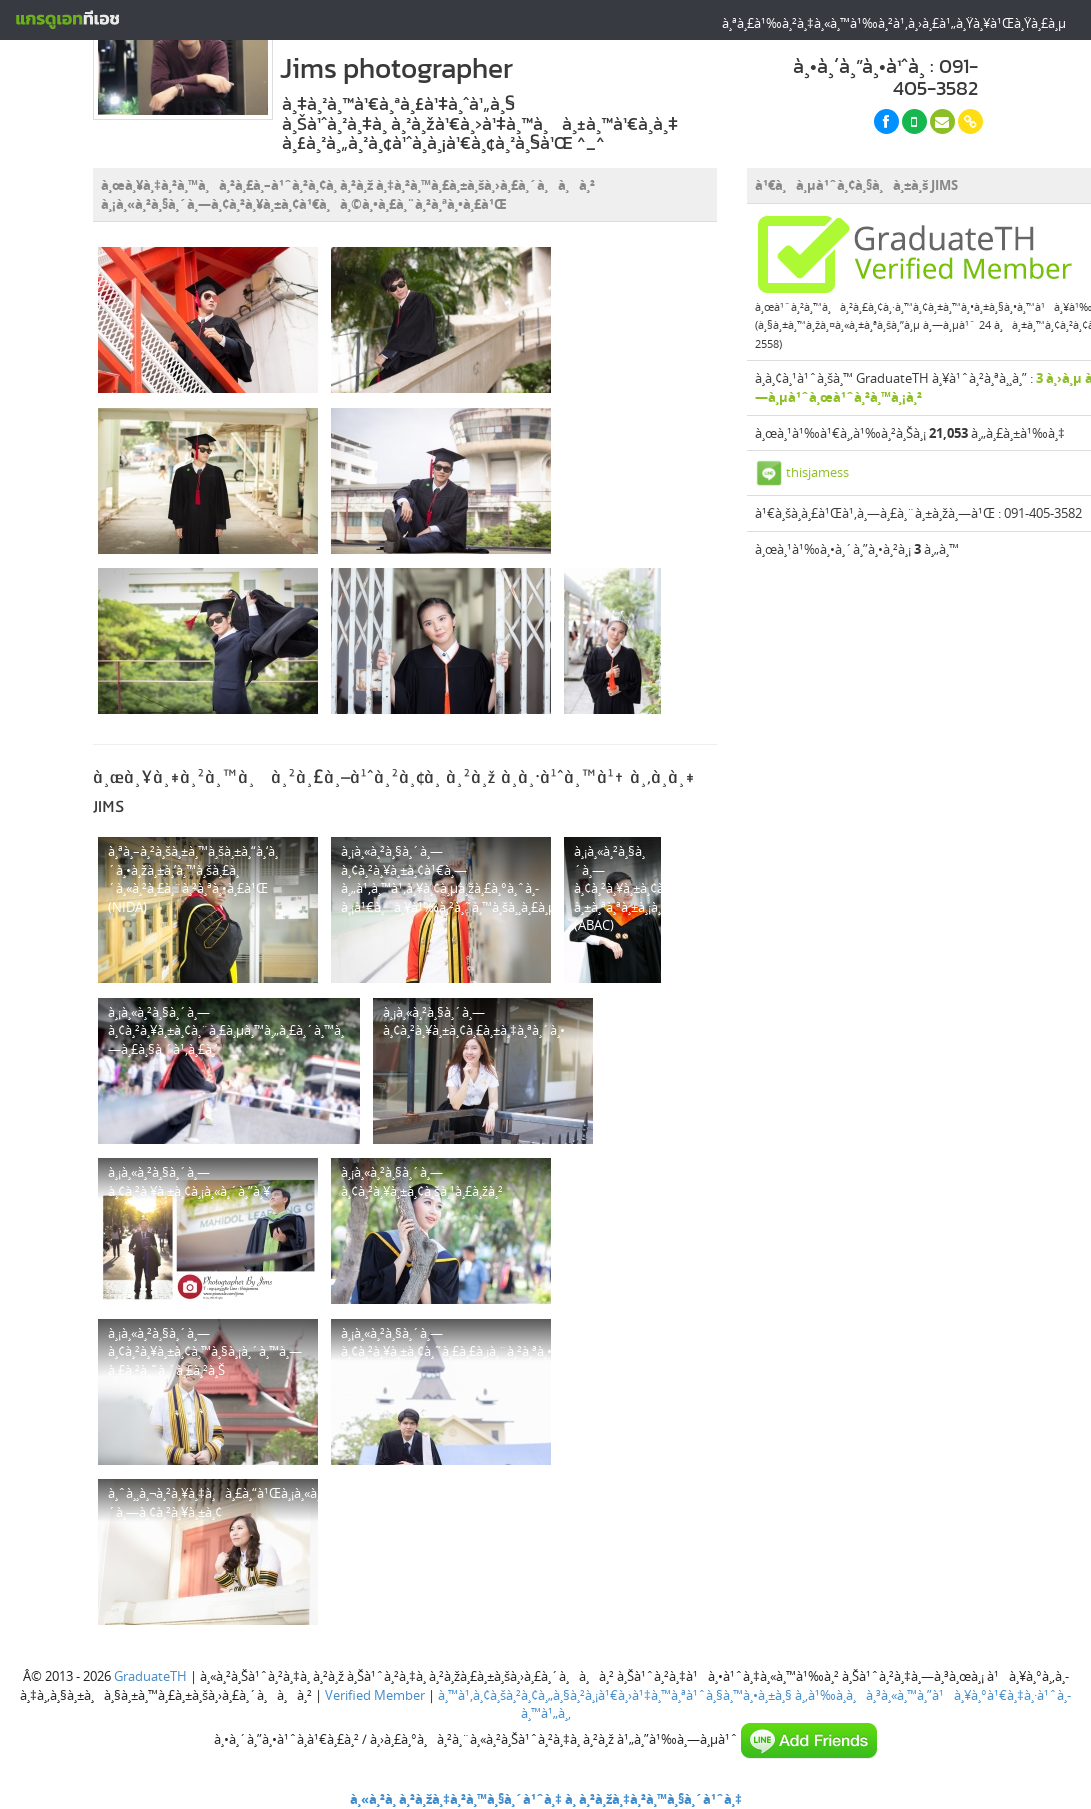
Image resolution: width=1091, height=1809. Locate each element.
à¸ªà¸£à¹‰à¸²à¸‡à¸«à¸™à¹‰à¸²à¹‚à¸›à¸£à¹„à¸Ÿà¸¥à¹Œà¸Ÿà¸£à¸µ (894, 23)
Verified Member (375, 1695)
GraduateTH (150, 1676)
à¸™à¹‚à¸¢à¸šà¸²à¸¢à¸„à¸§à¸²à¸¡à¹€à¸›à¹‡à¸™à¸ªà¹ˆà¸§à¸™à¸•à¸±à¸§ (615, 1695)
